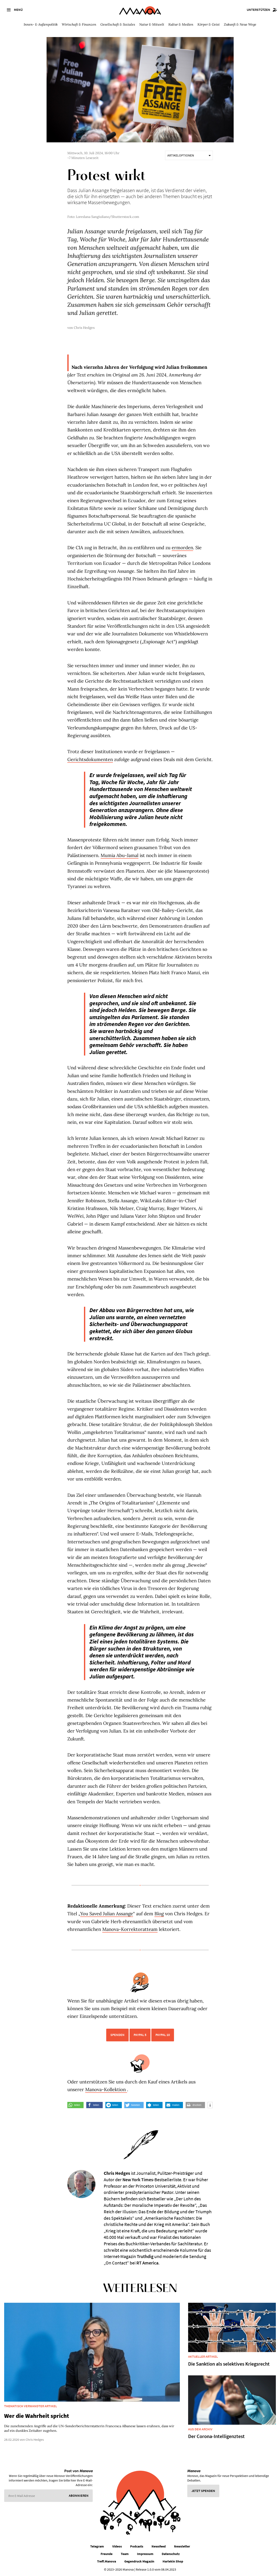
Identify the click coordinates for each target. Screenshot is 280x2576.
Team (125, 2553)
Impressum (145, 2553)
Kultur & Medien (180, 24)
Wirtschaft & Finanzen (79, 24)
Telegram (97, 2546)
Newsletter (182, 2546)
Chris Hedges (84, 327)
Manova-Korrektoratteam (130, 1929)
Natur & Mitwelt (151, 24)
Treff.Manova (106, 2561)
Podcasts (136, 2546)
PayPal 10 (162, 2035)
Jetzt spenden (203, 2491)
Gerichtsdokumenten (90, 759)
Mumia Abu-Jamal (119, 855)
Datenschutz (171, 2553)
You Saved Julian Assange (106, 1913)
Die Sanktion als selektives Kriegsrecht (229, 2364)
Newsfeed (159, 2546)
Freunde (106, 2553)
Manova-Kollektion (106, 2089)
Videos (117, 2546)
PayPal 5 (140, 2035)
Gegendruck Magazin (139, 2561)
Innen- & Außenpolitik (41, 24)
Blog (158, 1913)
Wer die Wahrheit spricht (36, 2416)
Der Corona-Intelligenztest (216, 2436)
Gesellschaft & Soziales (117, 24)
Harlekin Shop (173, 2561)
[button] (75, 2105)
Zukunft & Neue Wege (240, 24)
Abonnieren (79, 2495)
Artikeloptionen (189, 155)
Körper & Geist (208, 24)
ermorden (182, 547)
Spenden (117, 2035)
